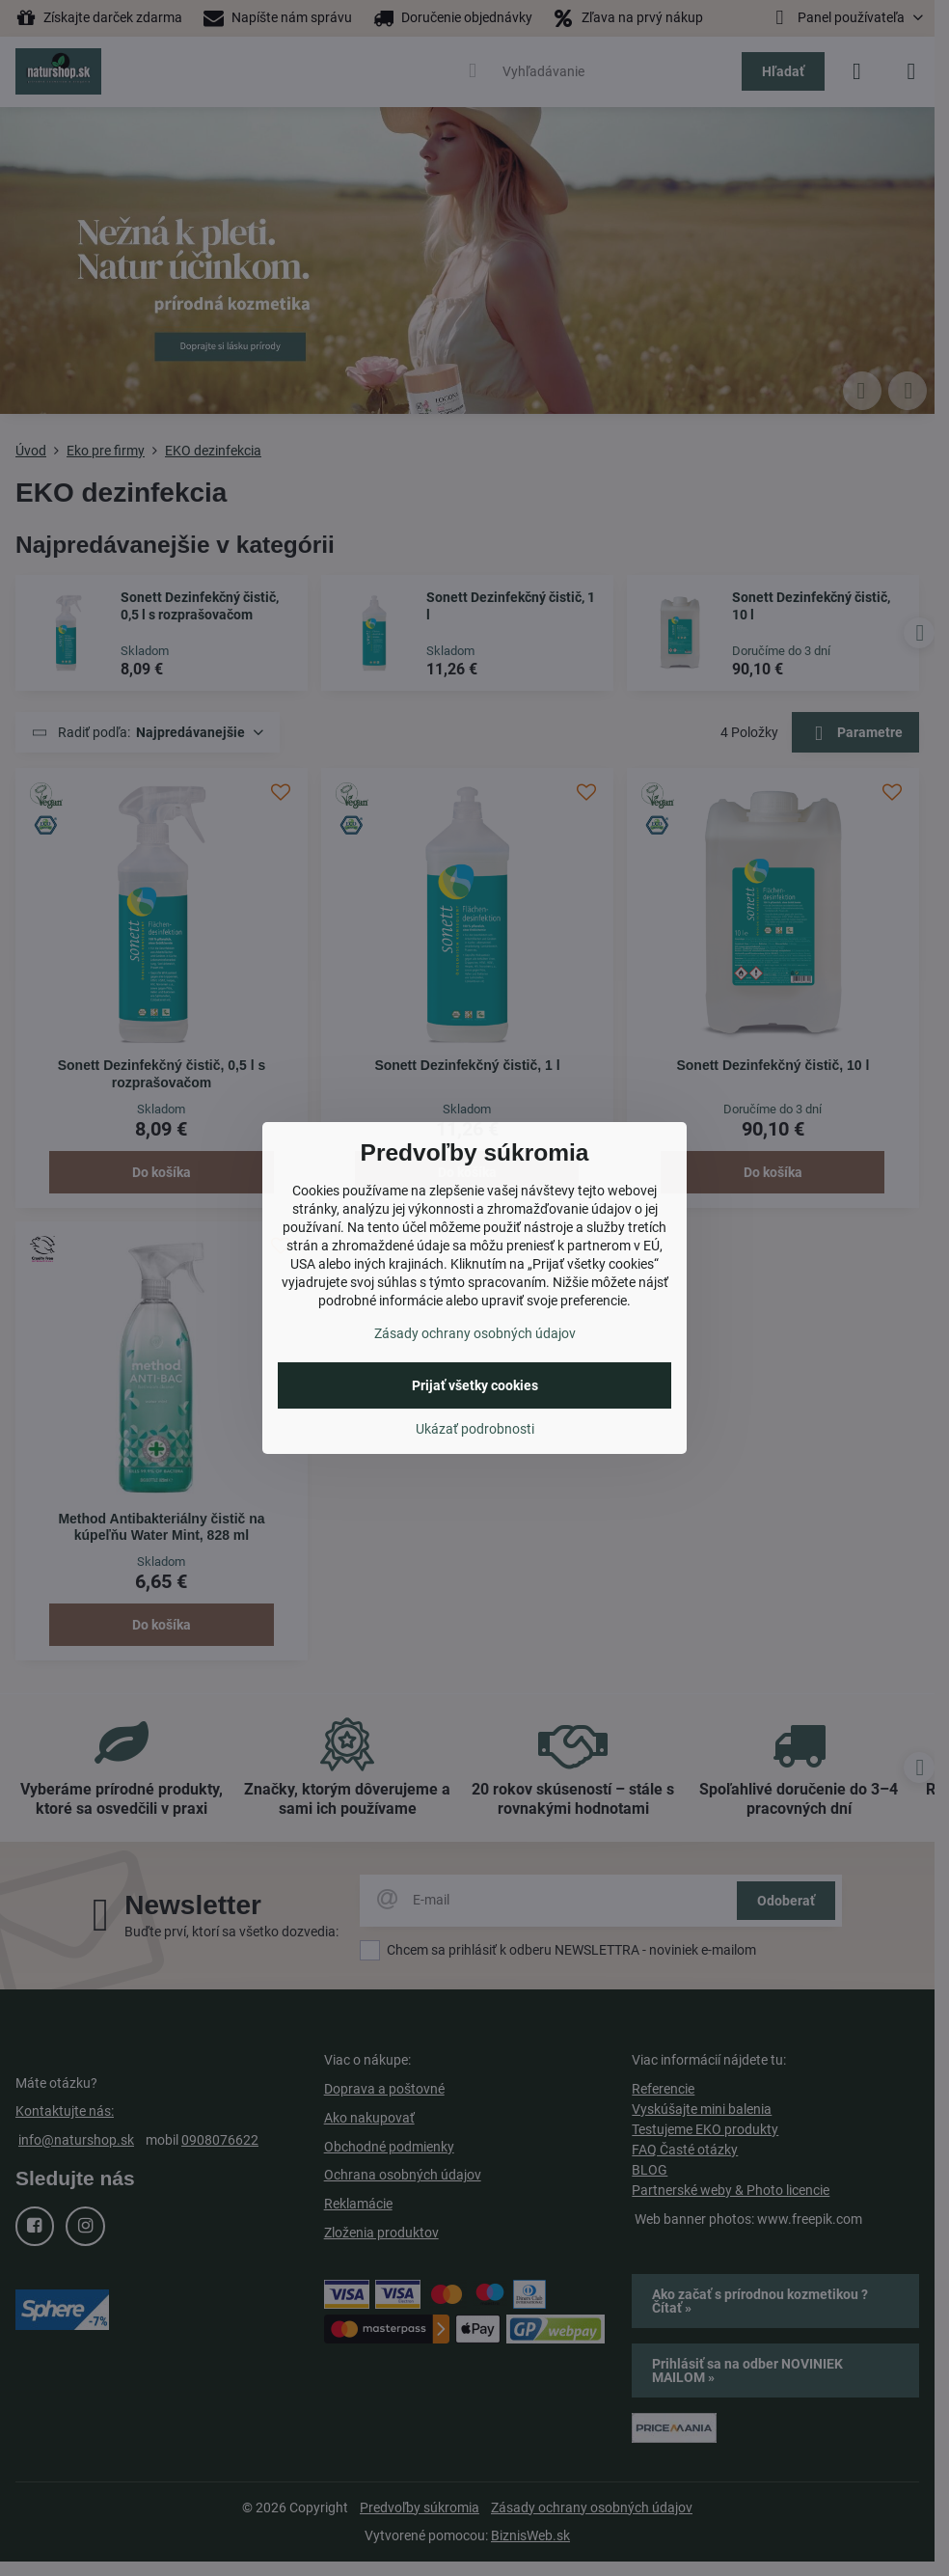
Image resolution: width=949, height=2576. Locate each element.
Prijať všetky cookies (475, 1385)
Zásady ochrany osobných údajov (475, 1333)
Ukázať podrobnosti (475, 1429)
